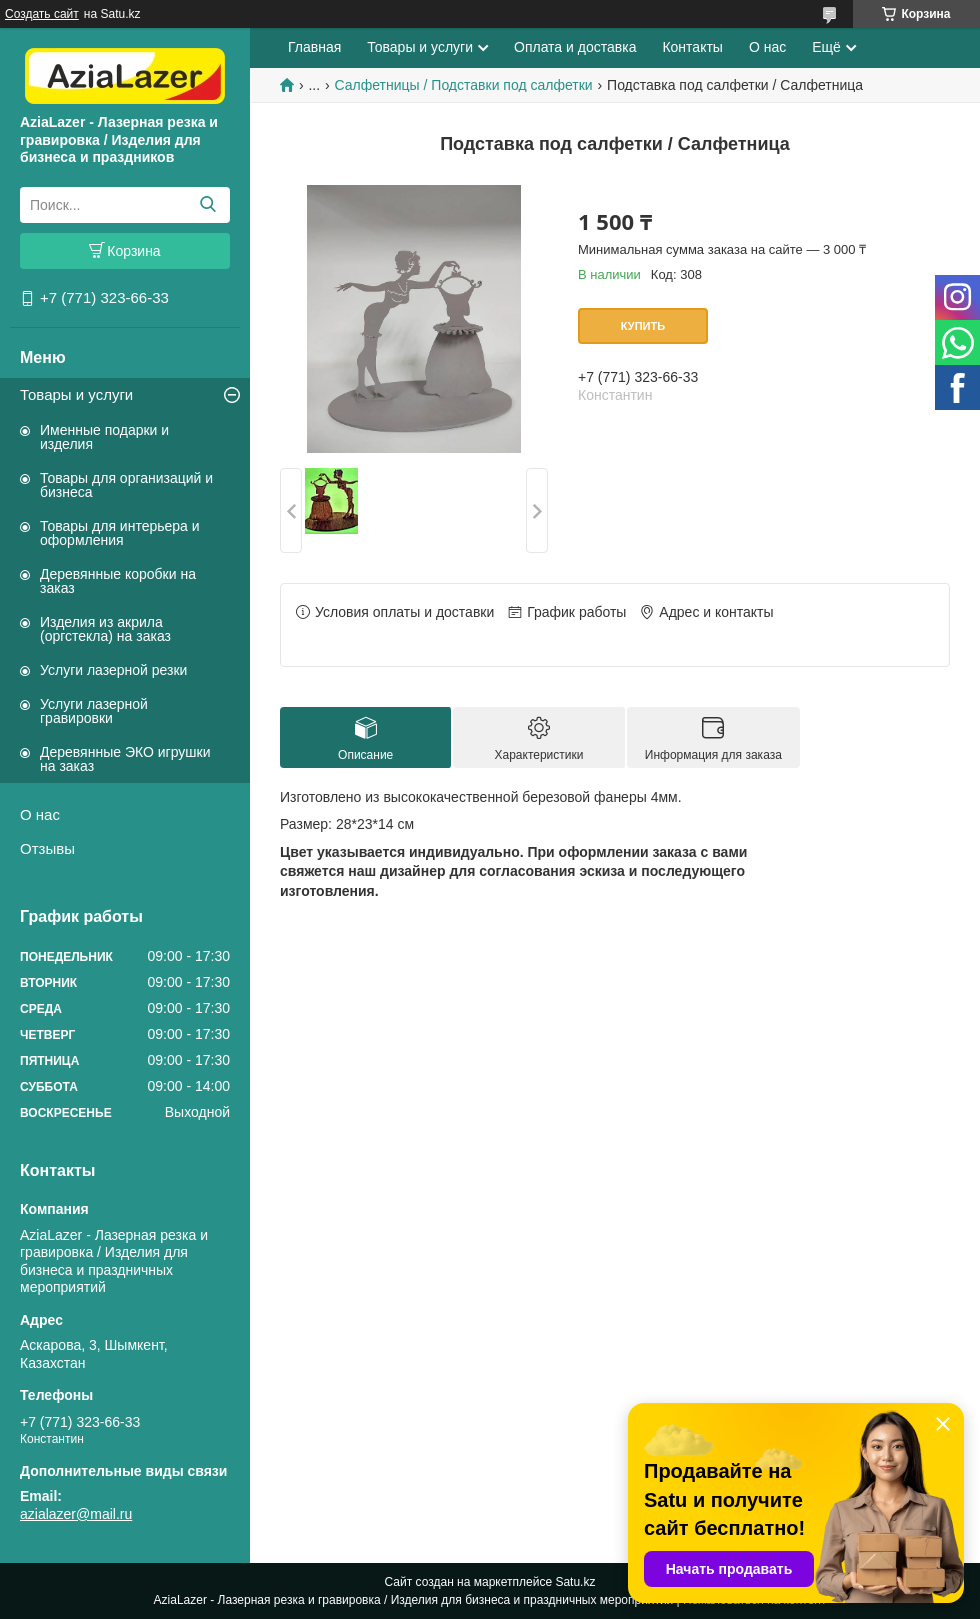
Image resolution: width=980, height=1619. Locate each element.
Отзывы (47, 848)
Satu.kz (575, 1582)
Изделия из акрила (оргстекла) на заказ (105, 629)
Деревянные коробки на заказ (118, 581)
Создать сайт (42, 14)
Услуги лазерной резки (113, 670)
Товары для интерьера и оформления (120, 533)
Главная (314, 47)
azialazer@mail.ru (76, 1514)
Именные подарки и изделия (104, 437)
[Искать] (207, 205)
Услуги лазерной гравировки (94, 711)
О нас (40, 814)
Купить (643, 326)
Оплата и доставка (575, 47)
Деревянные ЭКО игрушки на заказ (125, 759)
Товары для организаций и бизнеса (126, 485)
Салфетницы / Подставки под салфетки (464, 85)
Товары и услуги (76, 394)
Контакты (692, 47)
